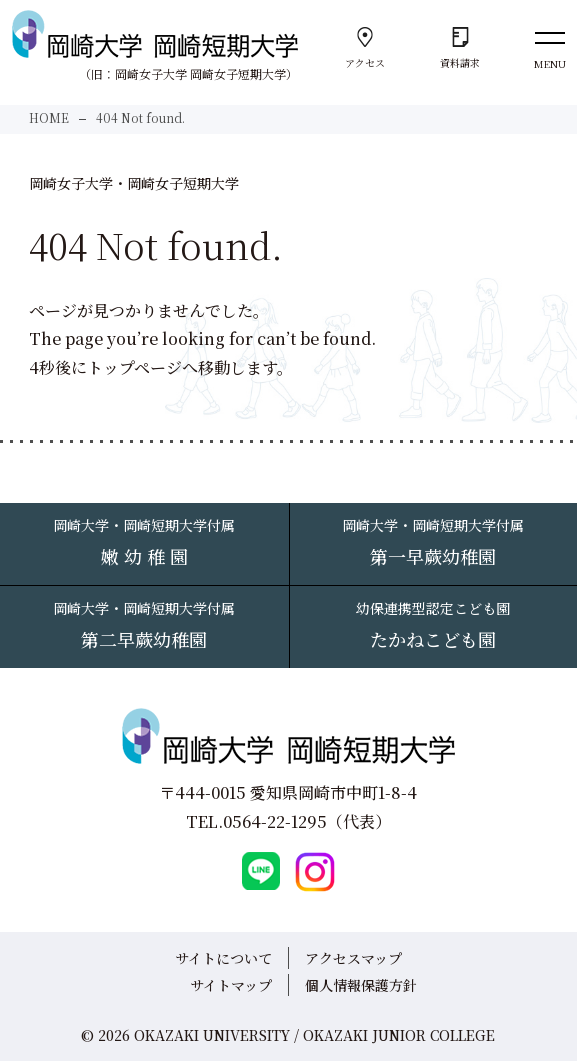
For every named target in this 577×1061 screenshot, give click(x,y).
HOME (49, 117)
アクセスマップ (353, 958)
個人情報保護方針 (361, 985)
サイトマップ (231, 985)
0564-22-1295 (275, 821)
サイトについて (223, 958)
